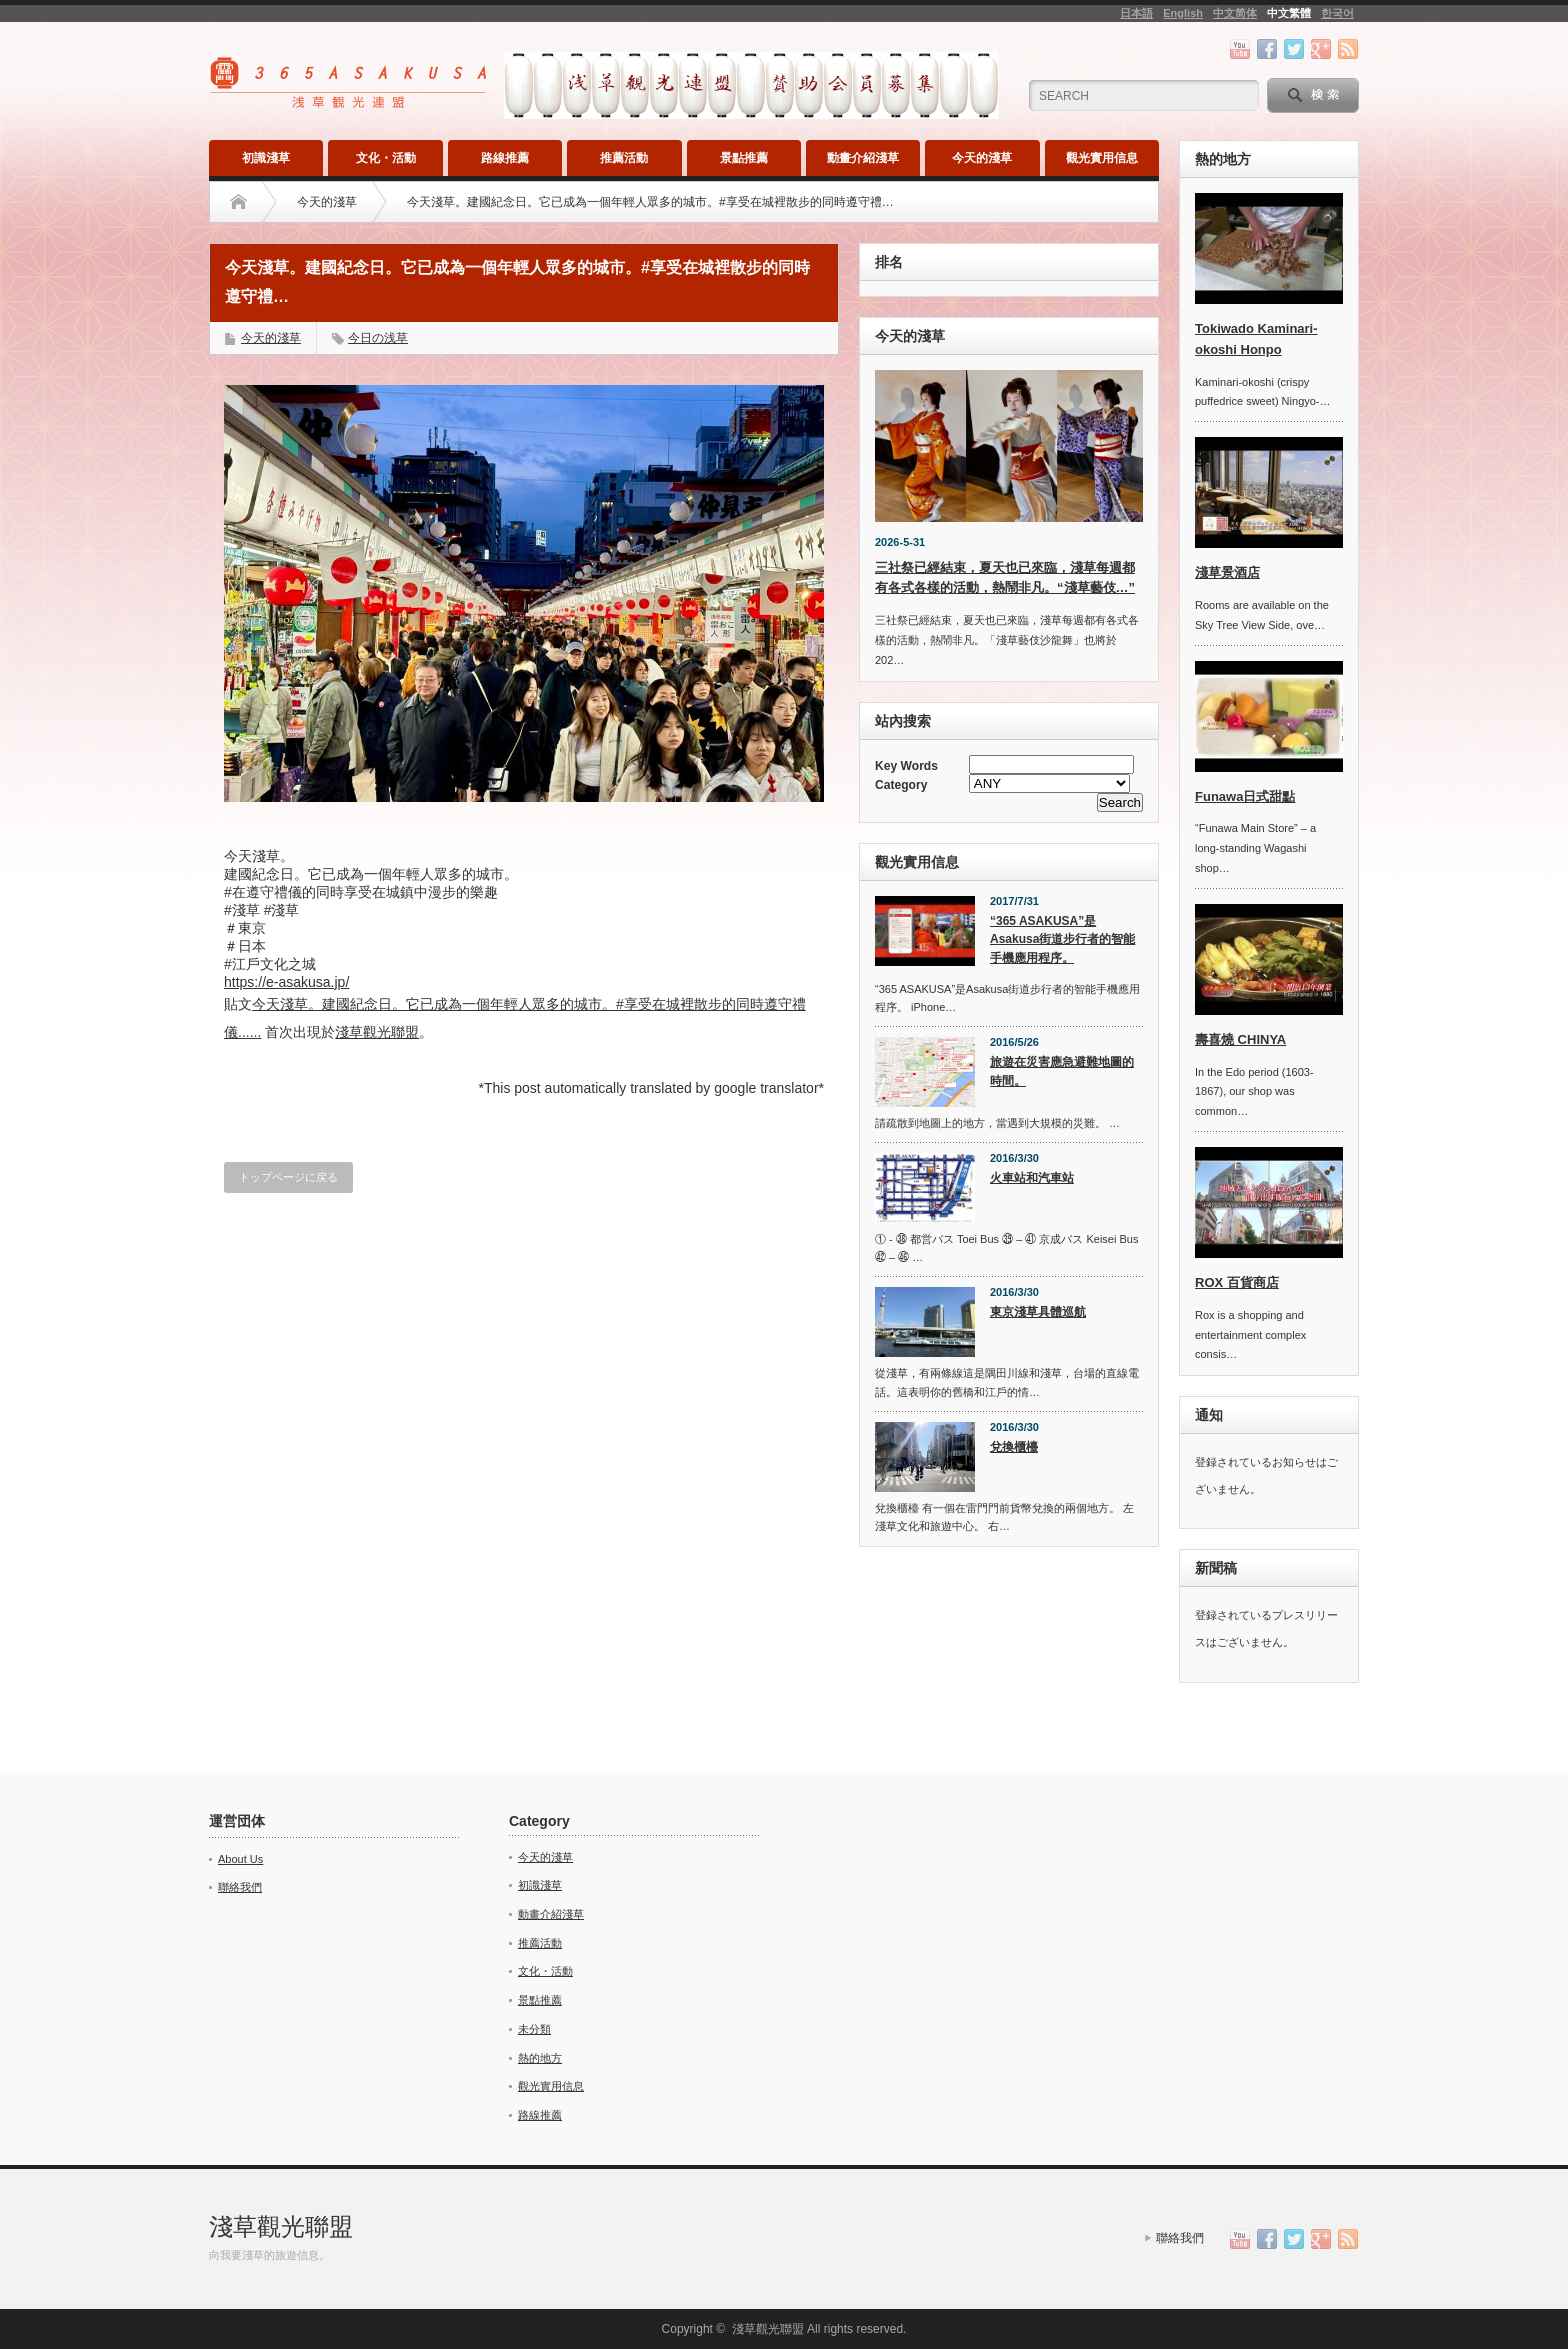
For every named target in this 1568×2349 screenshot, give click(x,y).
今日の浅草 (378, 338)
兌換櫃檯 (1014, 1447)
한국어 (1337, 13)
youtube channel (1240, 49)
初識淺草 (266, 158)
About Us (240, 1859)
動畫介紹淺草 (863, 158)
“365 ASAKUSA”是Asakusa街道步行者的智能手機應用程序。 (1062, 939)
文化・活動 (386, 158)
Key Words (906, 766)
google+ (1321, 49)
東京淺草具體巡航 (1038, 1312)
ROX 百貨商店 (1237, 1282)
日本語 (1136, 13)
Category (901, 785)
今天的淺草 (982, 158)
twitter (1294, 49)
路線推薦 (505, 158)
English (1183, 13)
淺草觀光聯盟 (377, 1032)
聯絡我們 (240, 1887)
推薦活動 (624, 158)
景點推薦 (744, 158)
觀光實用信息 (1102, 158)
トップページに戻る (288, 1177)
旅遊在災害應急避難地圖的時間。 (1062, 1071)
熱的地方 (540, 2058)
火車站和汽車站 (1032, 1178)
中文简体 (1235, 13)
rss (1348, 49)
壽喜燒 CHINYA (1240, 1039)
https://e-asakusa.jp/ (286, 982)
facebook (1267, 49)
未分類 (534, 2029)
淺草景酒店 (1227, 572)
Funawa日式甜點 (1245, 796)
